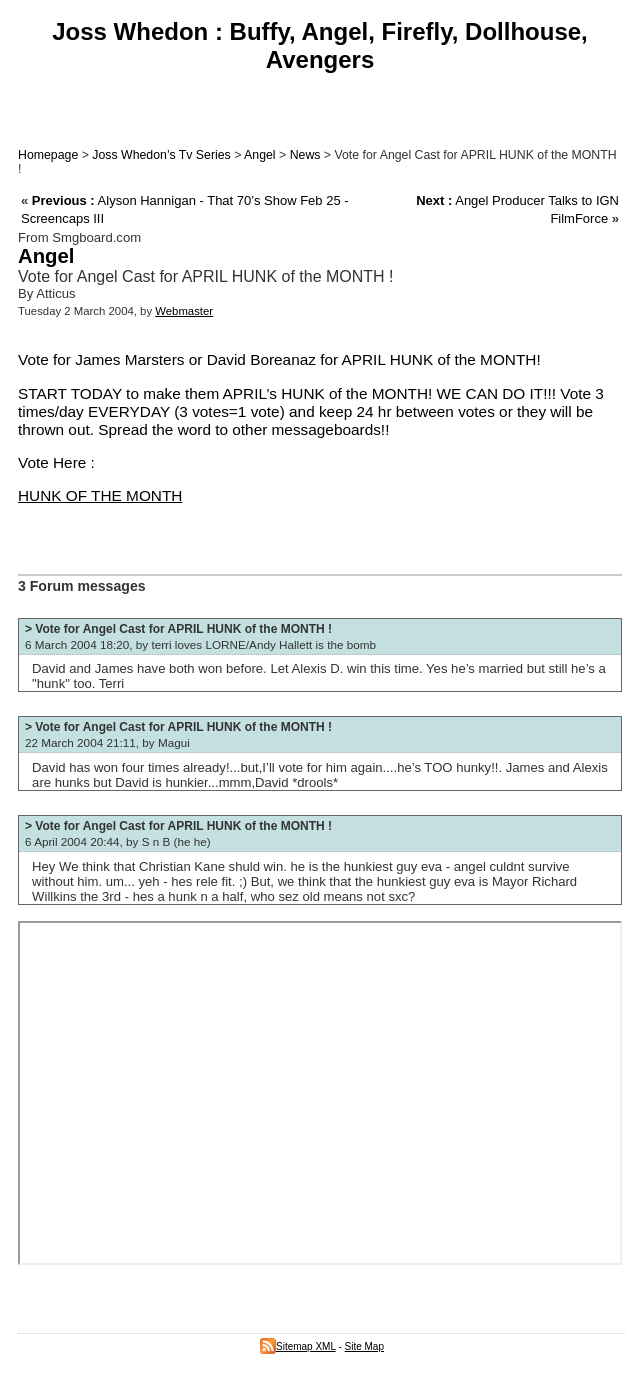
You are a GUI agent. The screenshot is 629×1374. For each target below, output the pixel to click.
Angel (260, 155)
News (305, 155)
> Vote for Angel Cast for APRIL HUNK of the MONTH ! (178, 629)
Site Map (364, 1346)
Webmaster (184, 311)
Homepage (48, 155)
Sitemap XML (298, 1346)
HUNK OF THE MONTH (100, 495)
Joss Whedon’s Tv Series (161, 155)
